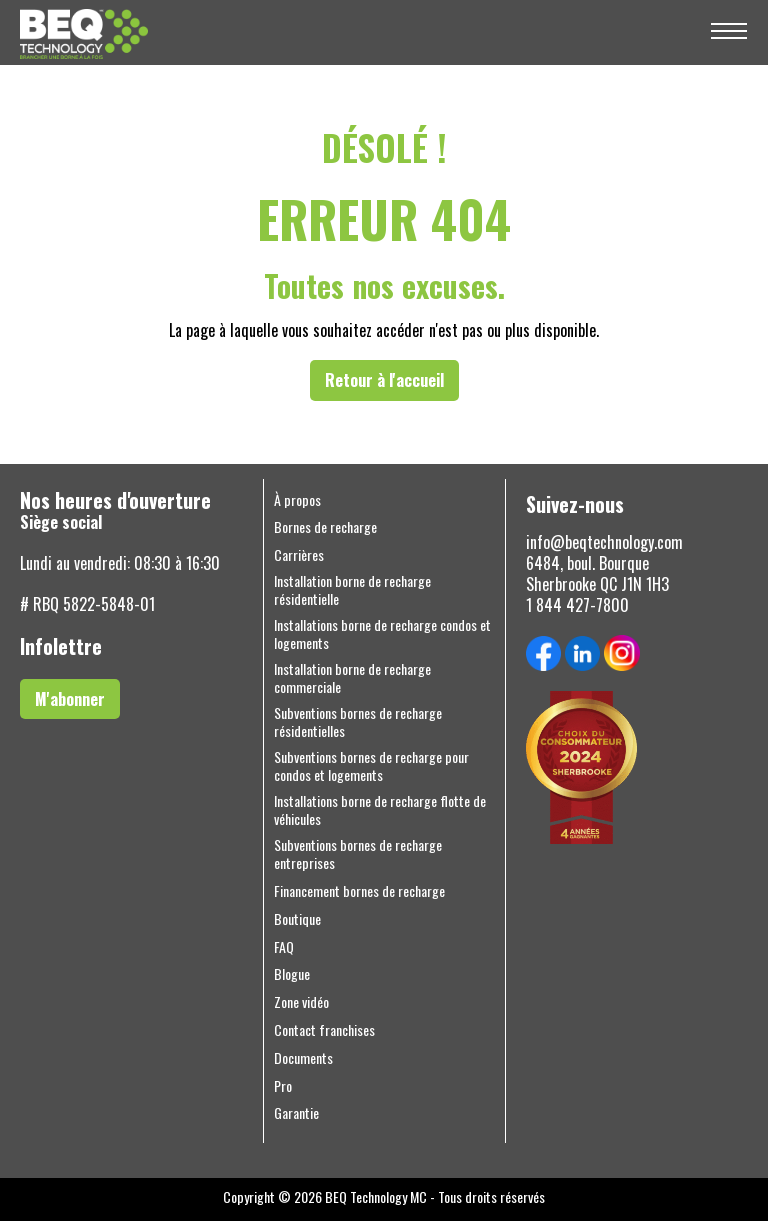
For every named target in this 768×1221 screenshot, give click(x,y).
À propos (297, 500)
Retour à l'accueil (384, 380)
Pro (283, 1086)
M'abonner (70, 699)
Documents (303, 1058)
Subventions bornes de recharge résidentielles (358, 722)
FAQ (284, 947)
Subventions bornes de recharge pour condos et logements (371, 766)
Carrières (299, 555)
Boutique (297, 919)
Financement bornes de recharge (359, 891)
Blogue (292, 974)
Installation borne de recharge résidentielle (352, 590)
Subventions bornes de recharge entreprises (358, 854)
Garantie (296, 1113)
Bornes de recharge (325, 527)
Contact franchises (324, 1030)
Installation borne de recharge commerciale (352, 678)
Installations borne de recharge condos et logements (382, 634)
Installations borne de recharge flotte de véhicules (380, 810)
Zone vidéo (301, 1002)
